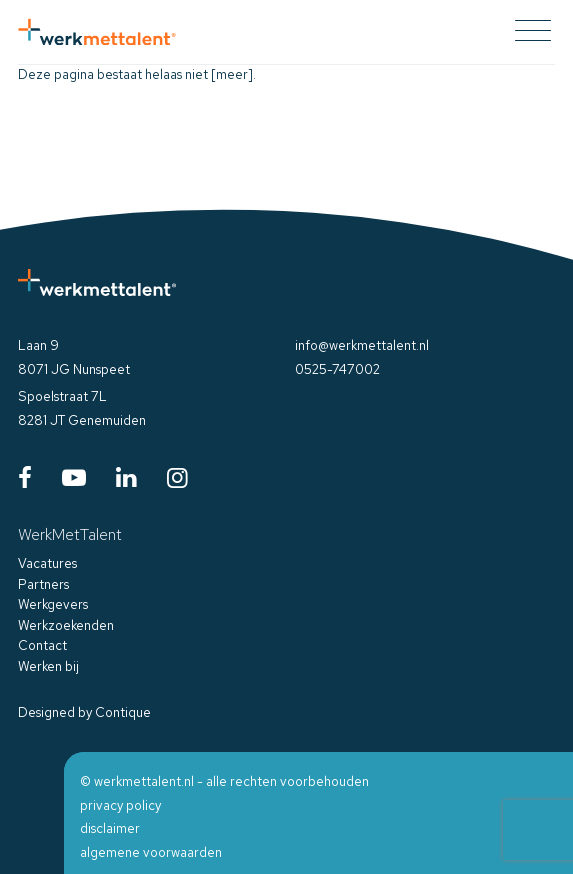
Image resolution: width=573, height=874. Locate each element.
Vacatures (47, 563)
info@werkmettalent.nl (362, 345)
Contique (123, 712)
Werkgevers (53, 604)
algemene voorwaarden (151, 852)
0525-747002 (337, 369)
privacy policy (120, 805)
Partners (43, 584)
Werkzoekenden (66, 625)
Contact (42, 645)
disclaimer (110, 828)
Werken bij (48, 666)
